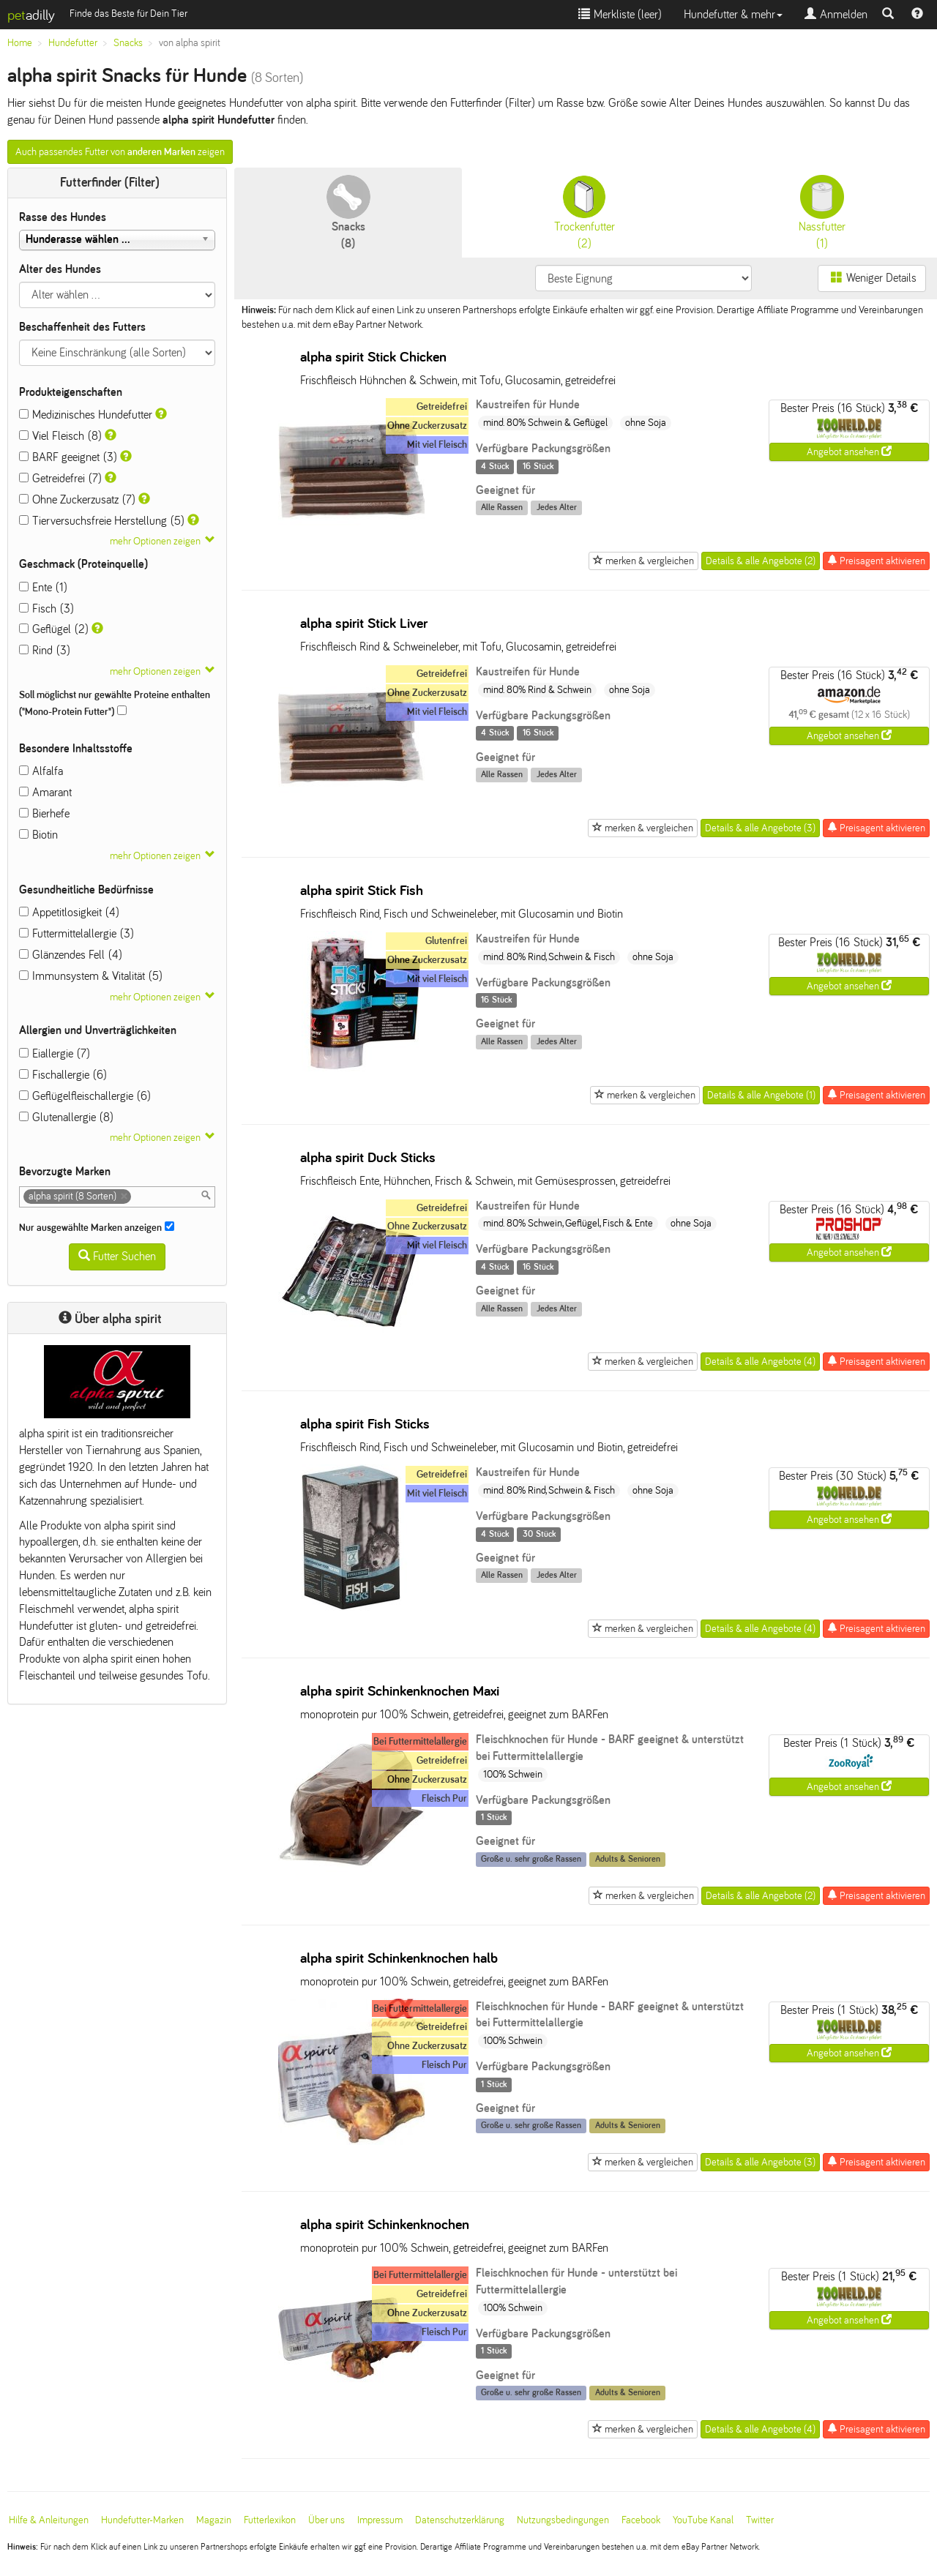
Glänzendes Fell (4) (70, 954)
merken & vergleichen (643, 560)
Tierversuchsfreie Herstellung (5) (101, 520)
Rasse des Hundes (62, 217)
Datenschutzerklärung (459, 2520)
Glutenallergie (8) (66, 1117)
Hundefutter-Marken (142, 2520)
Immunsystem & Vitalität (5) (91, 976)
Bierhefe (44, 813)
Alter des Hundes (60, 269)
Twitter (760, 2520)
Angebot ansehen (849, 451)
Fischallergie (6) (63, 1074)
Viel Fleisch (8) (60, 436)
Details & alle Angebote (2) (760, 560)
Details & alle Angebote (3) (760, 828)
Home (19, 42)
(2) (584, 212)
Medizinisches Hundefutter (85, 414)
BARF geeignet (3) (68, 457)
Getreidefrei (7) (60, 478)
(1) (822, 212)
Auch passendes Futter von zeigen (120, 151)
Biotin (38, 834)
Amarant (45, 792)
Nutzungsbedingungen (563, 2520)
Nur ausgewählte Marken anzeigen (96, 1227)
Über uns (326, 2520)
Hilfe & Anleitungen (49, 2520)
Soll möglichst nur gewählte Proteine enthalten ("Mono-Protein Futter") (114, 703)
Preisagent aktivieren (876, 560)
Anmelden (836, 14)
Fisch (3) (46, 608)
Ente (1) (43, 587)
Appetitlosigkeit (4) (69, 912)
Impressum (380, 2520)
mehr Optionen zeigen (155, 541)
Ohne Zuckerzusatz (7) (77, 499)
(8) (348, 212)
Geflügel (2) (54, 629)
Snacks (128, 42)
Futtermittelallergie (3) (76, 933)
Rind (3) (44, 650)
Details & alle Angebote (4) (760, 1361)
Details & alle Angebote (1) (761, 1095)
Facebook (640, 2520)
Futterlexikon (270, 2520)
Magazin (213, 2520)
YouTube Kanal (703, 2520)
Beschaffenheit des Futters (82, 327)
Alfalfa (41, 771)
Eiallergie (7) (54, 1053)
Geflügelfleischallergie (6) (85, 1096)
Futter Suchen (117, 1256)
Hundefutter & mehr (733, 14)
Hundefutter (72, 42)
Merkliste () (620, 14)
